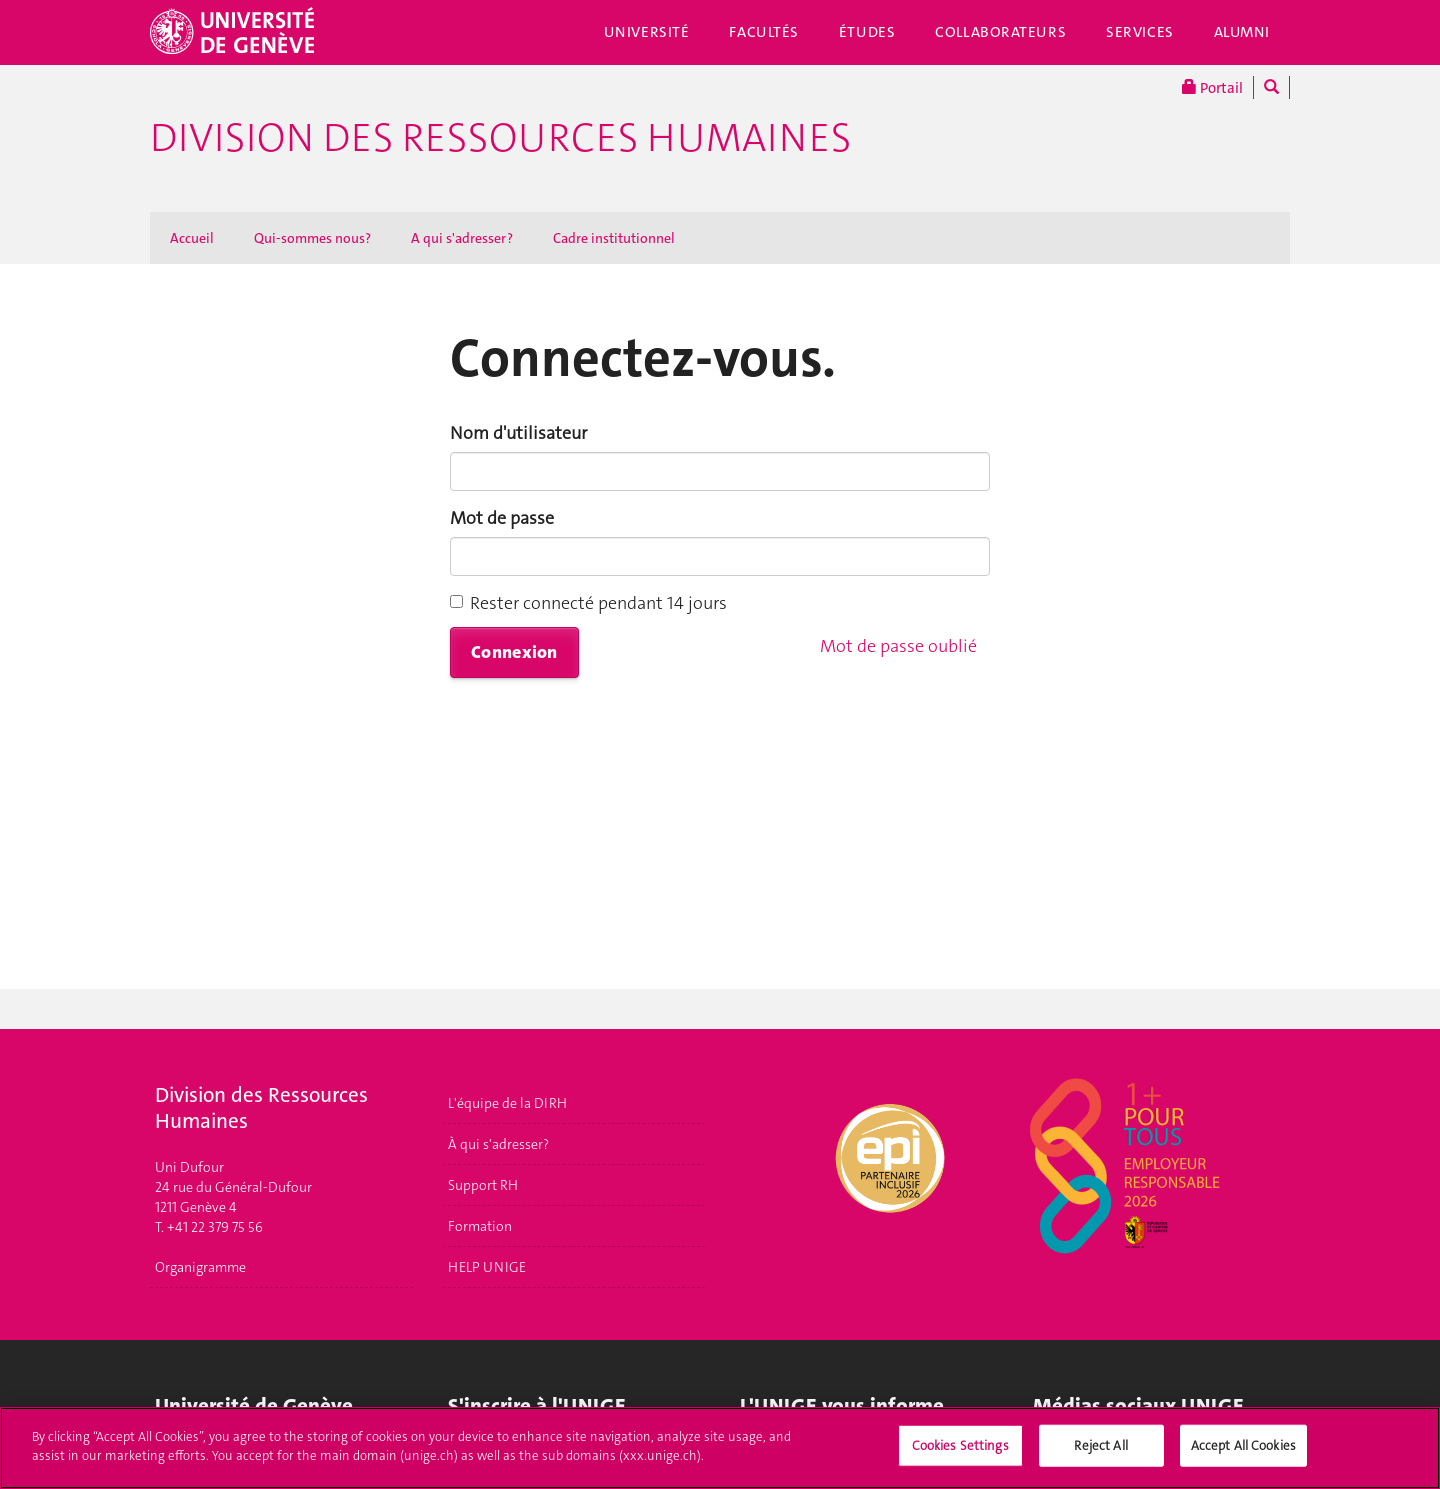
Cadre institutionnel (614, 238)
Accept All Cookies (1243, 1453)
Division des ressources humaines (500, 138)
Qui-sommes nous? (312, 238)
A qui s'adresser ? (462, 238)
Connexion (514, 652)
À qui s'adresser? (498, 1144)
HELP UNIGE (487, 1267)
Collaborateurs (1000, 32)
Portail (1212, 87)
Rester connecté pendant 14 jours (588, 603)
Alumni (1242, 32)
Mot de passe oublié (898, 646)
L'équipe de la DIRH (507, 1103)
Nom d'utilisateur (518, 433)
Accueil (192, 238)
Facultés (764, 32)
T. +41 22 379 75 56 (209, 1227)
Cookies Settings (960, 1453)
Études (867, 32)
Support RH (483, 1185)
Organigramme (200, 1267)
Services (1140, 32)
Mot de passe (502, 518)
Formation (480, 1226)
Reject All (1100, 1453)
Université (647, 32)
